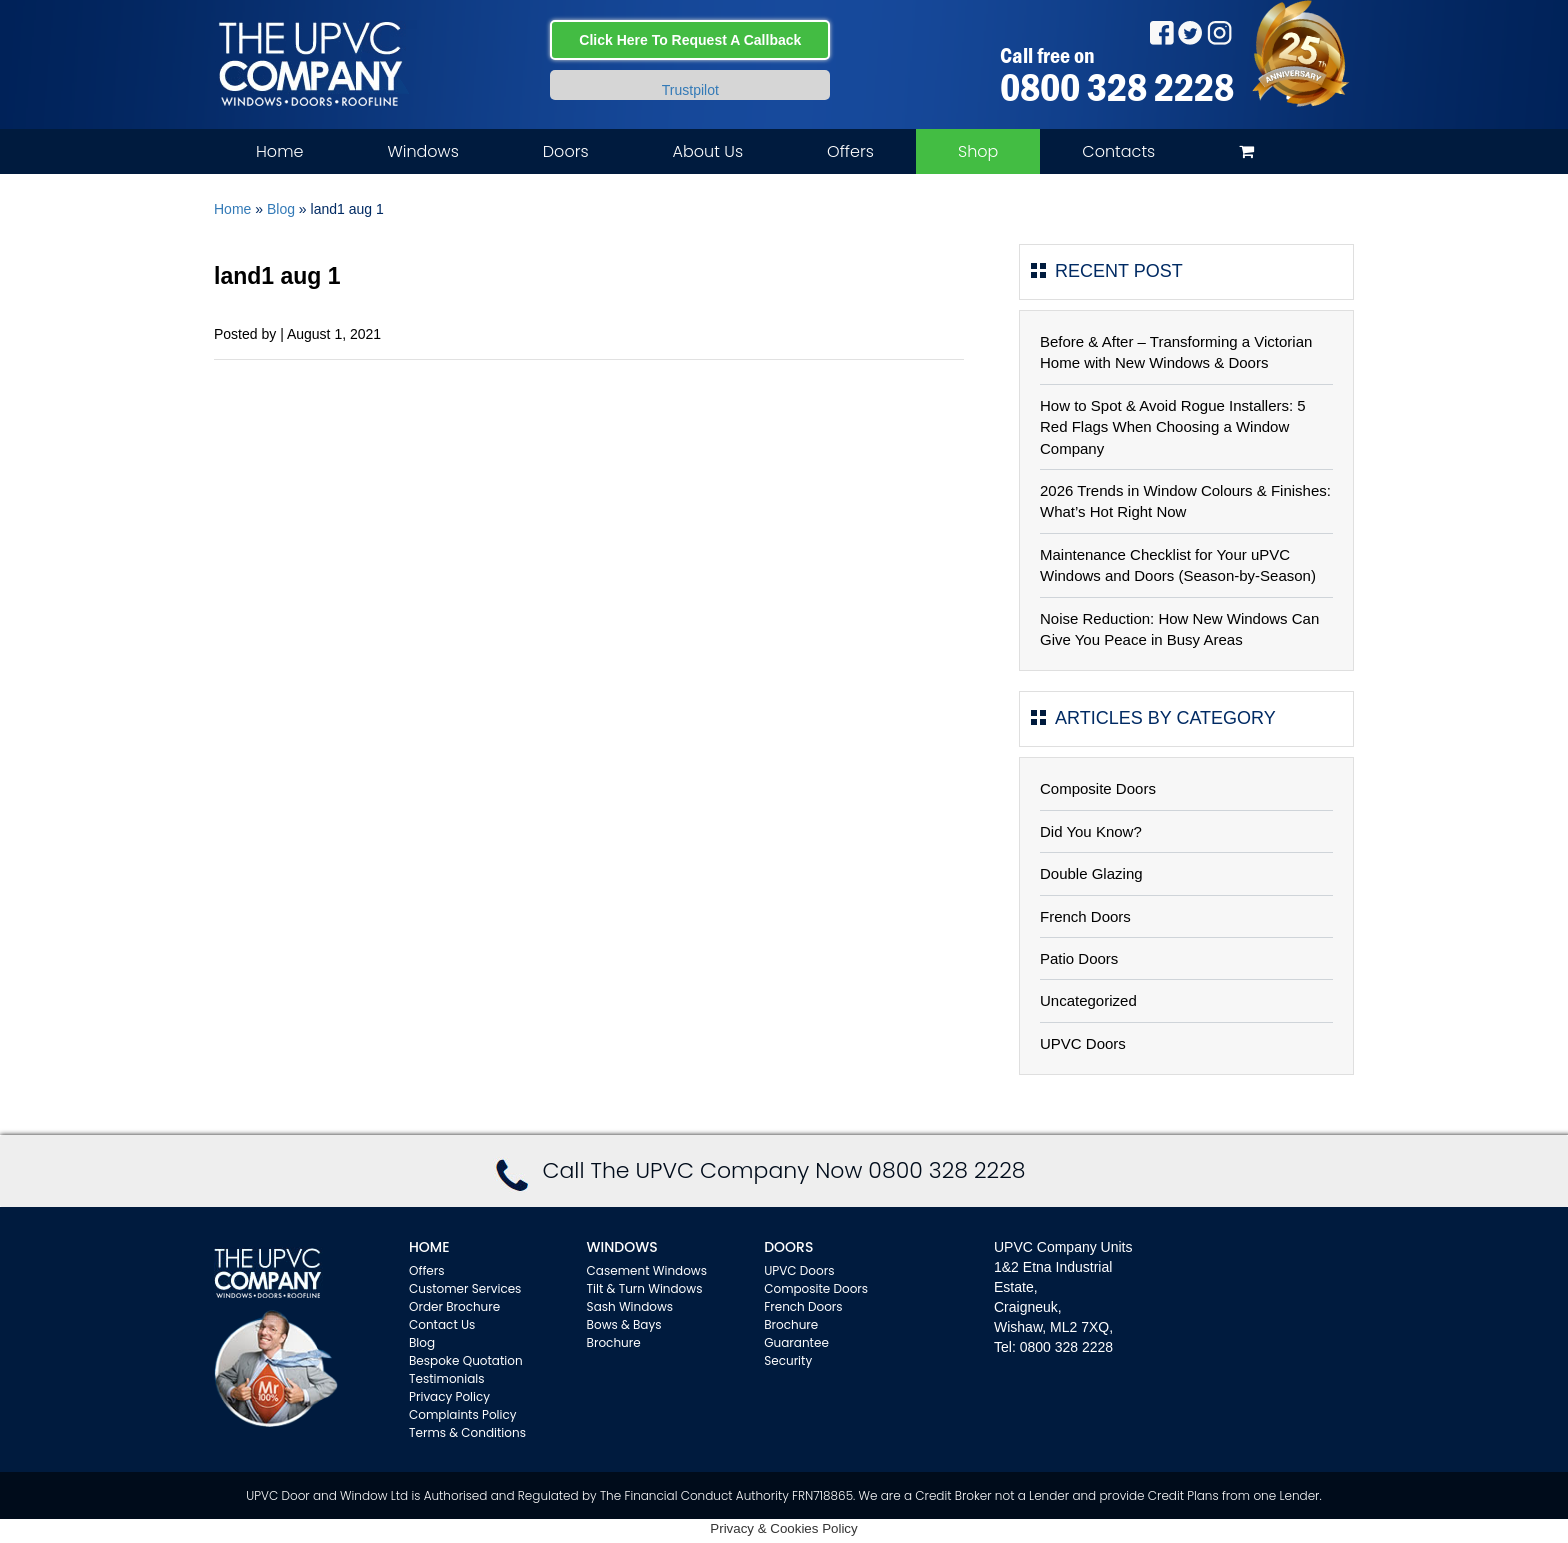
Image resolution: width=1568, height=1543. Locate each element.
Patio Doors (1079, 958)
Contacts (1118, 151)
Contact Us (442, 1324)
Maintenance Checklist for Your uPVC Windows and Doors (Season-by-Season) (1178, 565)
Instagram (1219, 32)
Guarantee (796, 1342)
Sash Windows (630, 1306)
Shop (978, 151)
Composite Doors (1098, 788)
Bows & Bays (624, 1324)
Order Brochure (454, 1306)
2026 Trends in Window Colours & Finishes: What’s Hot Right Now (1185, 501)
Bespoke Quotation (466, 1360)
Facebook (1161, 32)
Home (279, 151)
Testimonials (447, 1378)
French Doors (1085, 916)
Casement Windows (647, 1270)
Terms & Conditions (467, 1432)
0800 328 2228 (1117, 87)
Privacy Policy (449, 1396)
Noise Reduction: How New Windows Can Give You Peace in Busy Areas (1179, 629)
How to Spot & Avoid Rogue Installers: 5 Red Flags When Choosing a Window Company (1173, 427)
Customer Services (465, 1288)
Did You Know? (1091, 831)
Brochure (614, 1342)
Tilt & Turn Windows (645, 1288)
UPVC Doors (1083, 1043)
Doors (566, 151)
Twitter (1190, 32)
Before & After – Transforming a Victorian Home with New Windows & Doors (1176, 352)
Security (788, 1360)
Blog (281, 209)
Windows (422, 151)
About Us (708, 151)
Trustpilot (690, 90)
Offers (850, 151)
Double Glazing (1091, 873)
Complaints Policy (463, 1414)
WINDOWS (622, 1247)
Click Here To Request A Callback (690, 40)
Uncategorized (1088, 1000)
